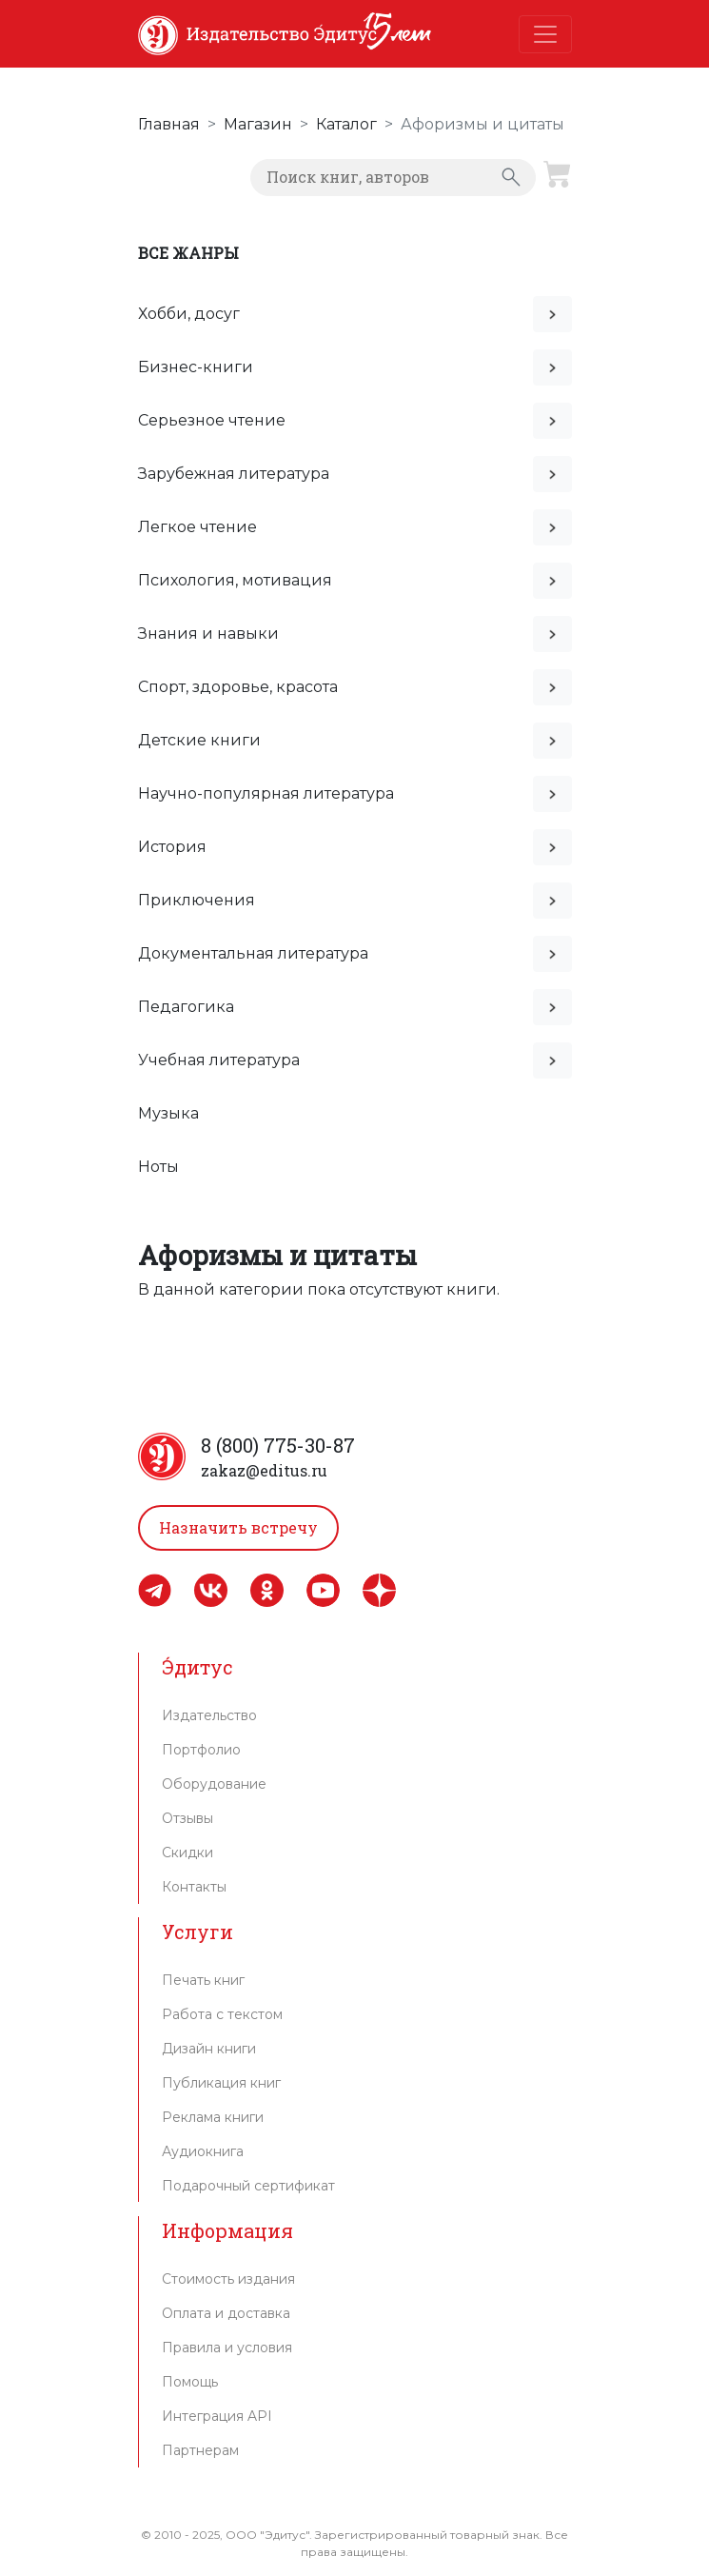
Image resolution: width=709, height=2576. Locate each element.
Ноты (158, 1167)
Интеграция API (217, 2416)
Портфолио (201, 1749)
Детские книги (199, 740)
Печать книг (203, 1980)
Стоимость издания (228, 2279)
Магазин (258, 124)
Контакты (194, 1886)
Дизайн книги (209, 2048)
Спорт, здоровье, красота (238, 687)
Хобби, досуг (189, 314)
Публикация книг (221, 2082)
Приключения (196, 900)
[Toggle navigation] (545, 34)
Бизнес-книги (195, 367)
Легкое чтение (197, 527)
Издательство (209, 1715)
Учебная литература (219, 1060)
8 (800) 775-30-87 (278, 1445)
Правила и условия (227, 2347)
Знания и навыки (208, 633)
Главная (169, 124)
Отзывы (187, 1818)
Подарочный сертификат (248, 2185)
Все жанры (188, 253)
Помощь (190, 2381)
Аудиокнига (203, 2151)
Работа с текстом (222, 2014)
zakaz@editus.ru (264, 1470)
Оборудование (214, 1784)
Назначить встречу (238, 1527)
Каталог (346, 124)
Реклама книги (213, 2117)
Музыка (168, 1113)
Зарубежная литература (233, 474)
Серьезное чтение (212, 420)
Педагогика (186, 1007)
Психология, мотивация (235, 580)
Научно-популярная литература (266, 793)
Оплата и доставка (226, 2313)
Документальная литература (253, 953)
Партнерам (200, 2450)
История (172, 847)
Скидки (187, 1852)
